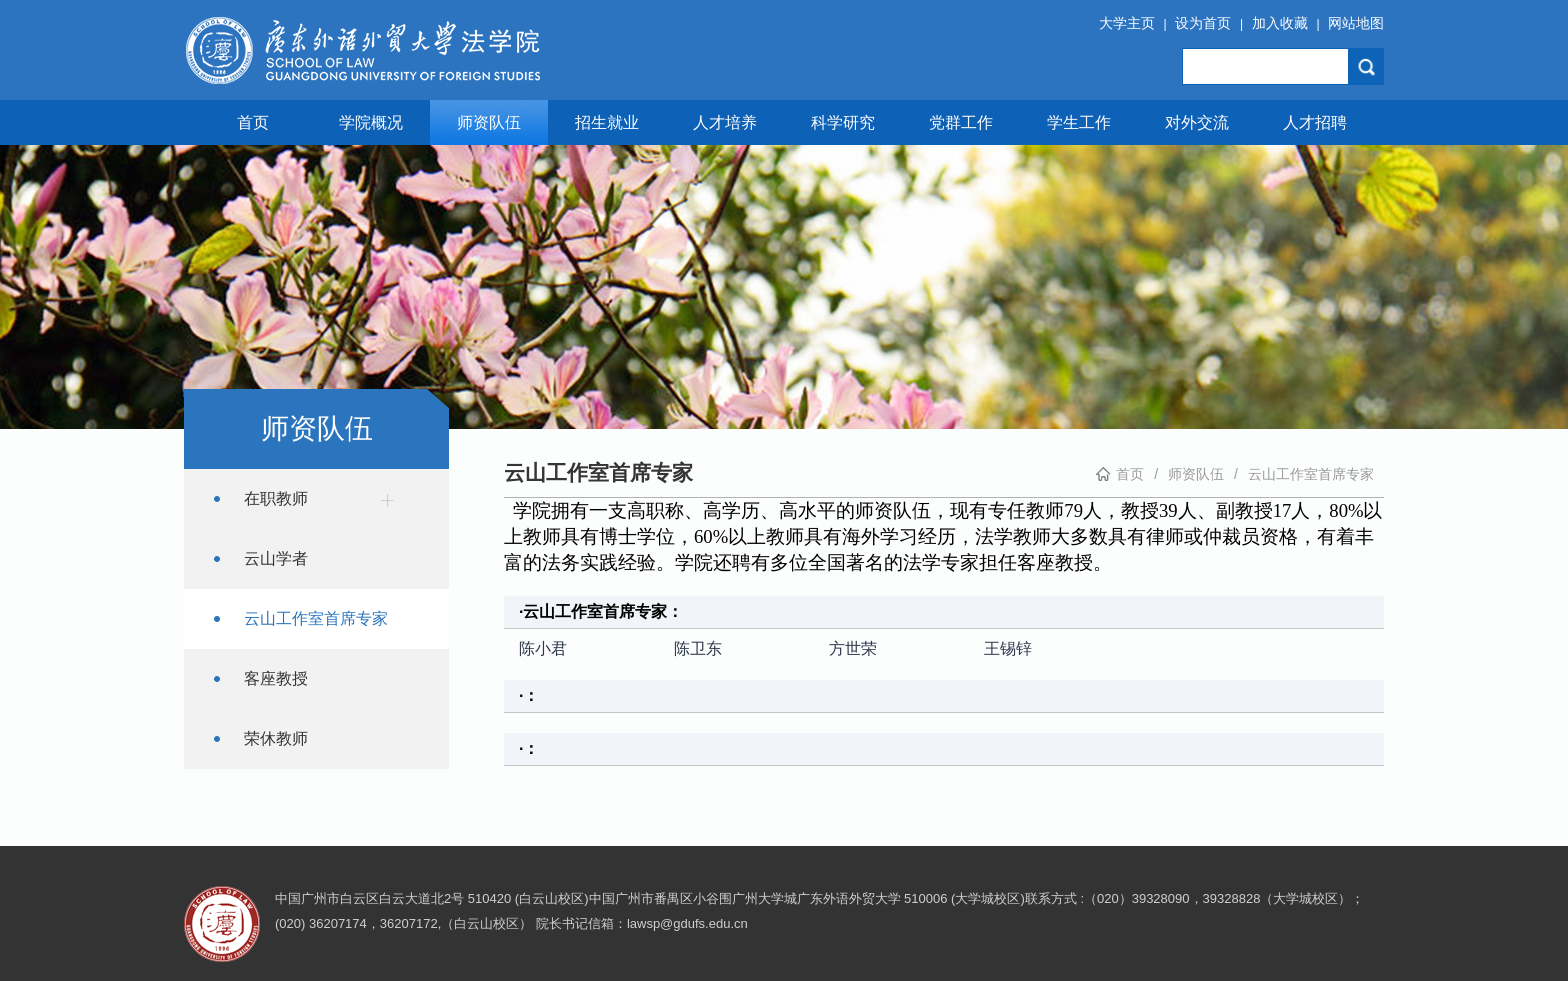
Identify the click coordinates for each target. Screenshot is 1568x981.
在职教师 (324, 499)
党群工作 (961, 122)
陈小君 (543, 648)
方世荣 (853, 648)
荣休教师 (276, 738)
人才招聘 (1315, 122)
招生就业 (607, 122)
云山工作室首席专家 (316, 618)
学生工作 (1079, 122)
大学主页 (1127, 23)
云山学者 (276, 558)
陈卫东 (698, 648)
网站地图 (1356, 23)
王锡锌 (1008, 648)
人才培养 (725, 122)
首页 (253, 122)
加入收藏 (1280, 23)
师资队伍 (489, 122)
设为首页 (1203, 23)
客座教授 (276, 678)
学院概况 (371, 122)
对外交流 (1197, 122)
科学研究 (843, 122)
